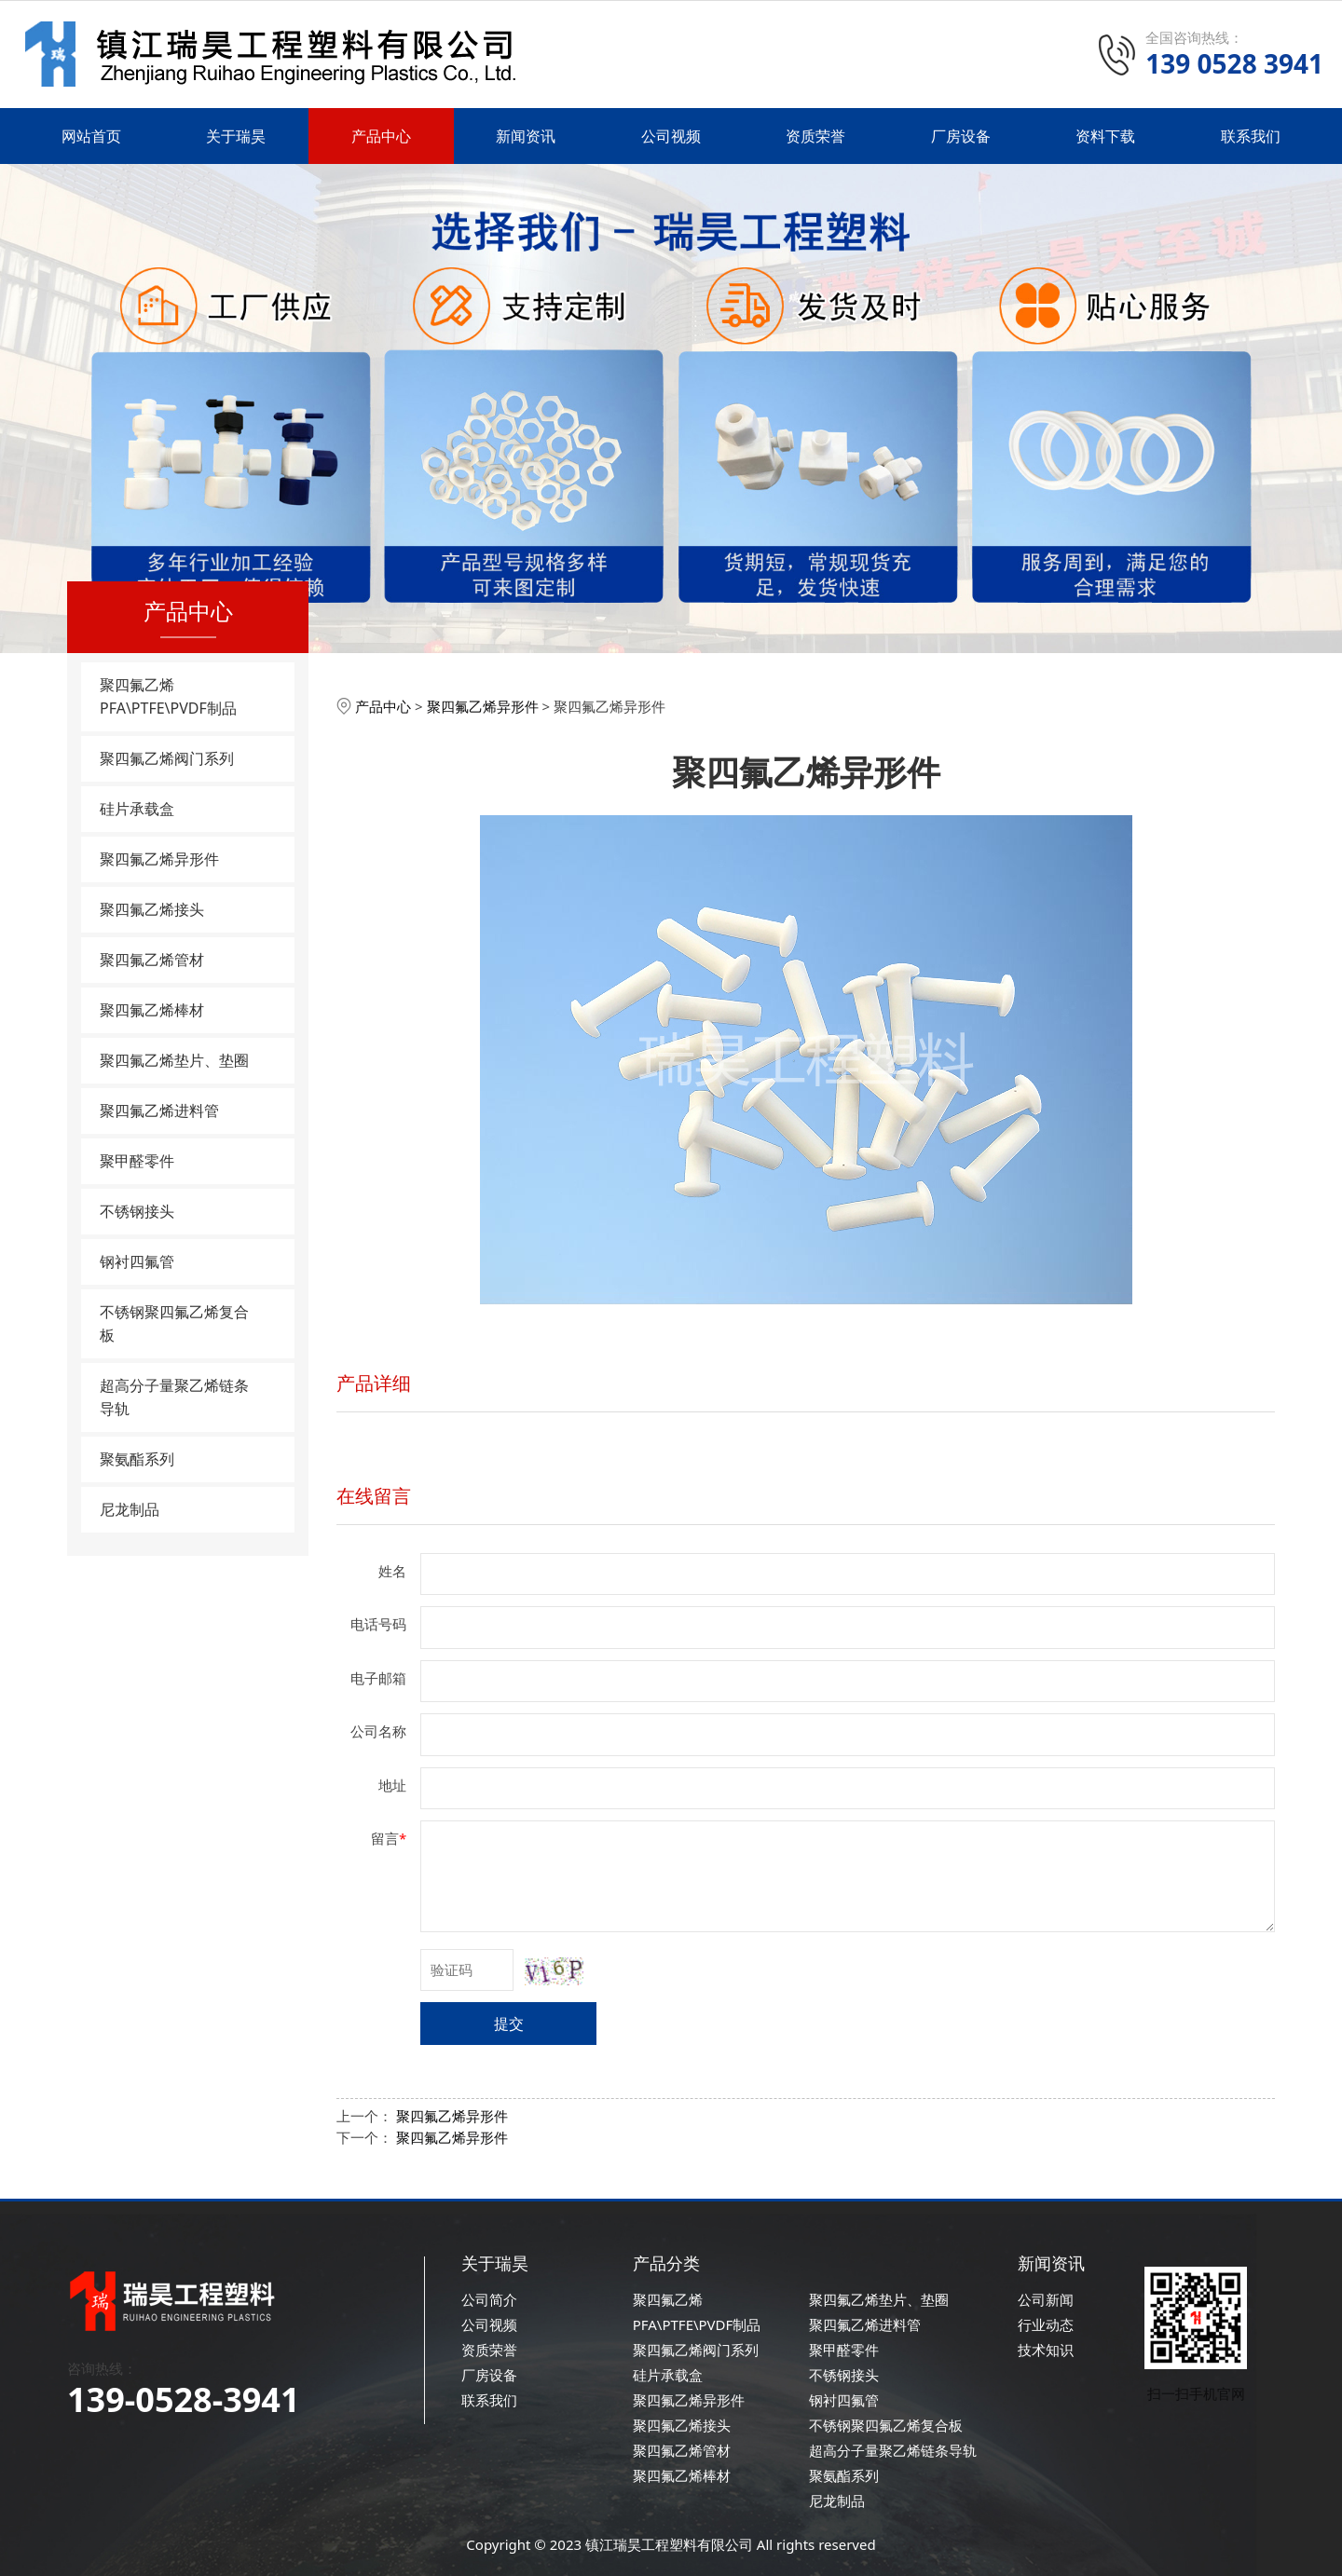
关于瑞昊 (236, 136)
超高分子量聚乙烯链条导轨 (174, 1397)
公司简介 (489, 2299)
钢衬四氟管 (137, 1261)
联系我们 (1250, 136)
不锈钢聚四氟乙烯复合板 (174, 1323)
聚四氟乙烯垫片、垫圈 (174, 1060)
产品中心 (381, 136)
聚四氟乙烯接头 (152, 909)
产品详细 (373, 1383)
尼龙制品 (129, 1509)
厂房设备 (961, 136)
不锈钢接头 (137, 1211)
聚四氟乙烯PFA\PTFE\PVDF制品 (168, 696)
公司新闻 (1046, 2299)
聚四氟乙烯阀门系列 (167, 758)
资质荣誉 (815, 136)
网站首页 (91, 136)
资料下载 (1105, 136)
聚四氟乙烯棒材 (152, 1010)
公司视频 (671, 136)
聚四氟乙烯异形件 (159, 859)
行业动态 (1046, 2324)
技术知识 (1046, 2349)
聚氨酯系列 (137, 1459)
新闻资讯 (525, 136)
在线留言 (373, 1495)
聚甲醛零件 (137, 1161)
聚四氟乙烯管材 (152, 959)
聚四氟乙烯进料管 (159, 1110)
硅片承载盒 (137, 808)
